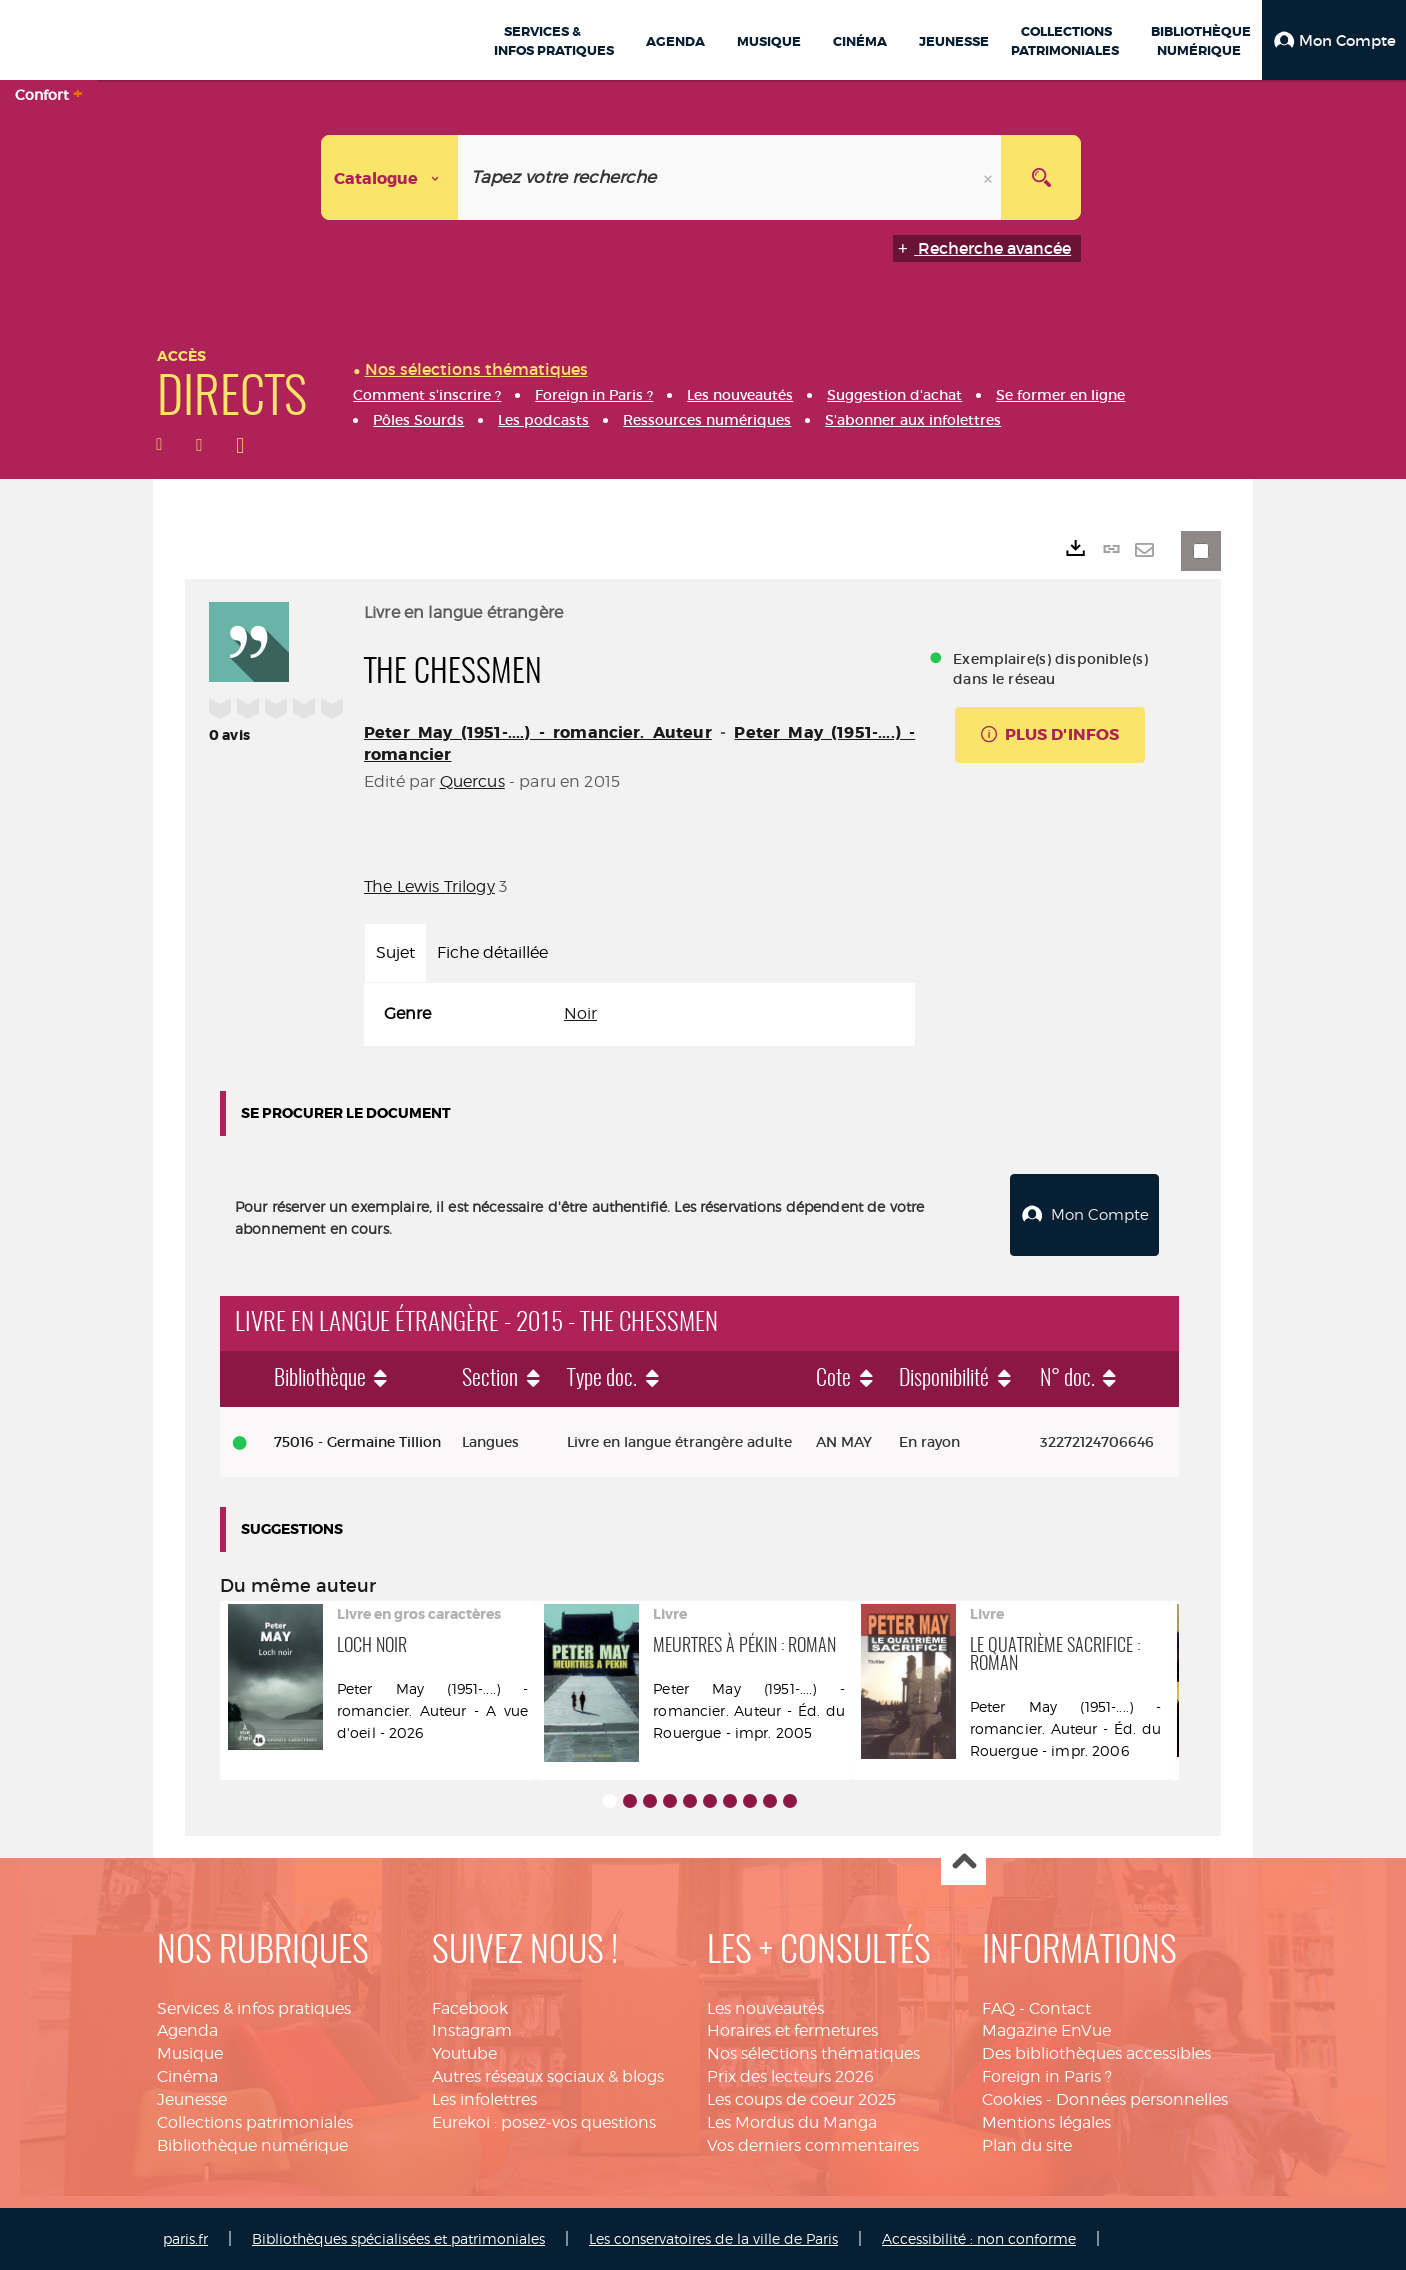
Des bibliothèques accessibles (1096, 2053)
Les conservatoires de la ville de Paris (713, 2238)
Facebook (470, 2008)
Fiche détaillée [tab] (492, 952)
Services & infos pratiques (254, 2008)
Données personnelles (1142, 2099)
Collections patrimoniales (255, 2122)
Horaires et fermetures (792, 2030)
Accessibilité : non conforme (979, 2238)
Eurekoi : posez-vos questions (544, 2122)
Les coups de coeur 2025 (801, 2099)
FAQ (998, 2008)
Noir (580, 1013)
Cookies (1012, 2099)
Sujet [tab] (395, 952)
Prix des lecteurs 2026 (790, 2076)
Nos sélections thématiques (813, 2053)
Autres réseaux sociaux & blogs (548, 2076)
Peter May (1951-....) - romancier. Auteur (538, 732)
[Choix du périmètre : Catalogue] (390, 177)
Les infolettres (484, 2099)
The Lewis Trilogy (429, 886)
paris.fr (185, 2238)
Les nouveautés (765, 2008)
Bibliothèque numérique (252, 2145)
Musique (190, 2053)
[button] (1334, 40)
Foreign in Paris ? (1047, 2076)
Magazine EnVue (1046, 2030)
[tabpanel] (639, 1014)
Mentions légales (1046, 2122)
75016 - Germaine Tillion (357, 1442)
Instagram (472, 2030)
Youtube (464, 2053)
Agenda (187, 2030)
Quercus (472, 781)
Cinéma (187, 2076)
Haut (963, 1863)
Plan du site (1027, 2145)
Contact (1060, 2008)
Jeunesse (192, 2099)
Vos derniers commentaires (813, 2145)
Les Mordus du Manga (792, 2122)
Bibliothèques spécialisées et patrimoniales (398, 2238)
